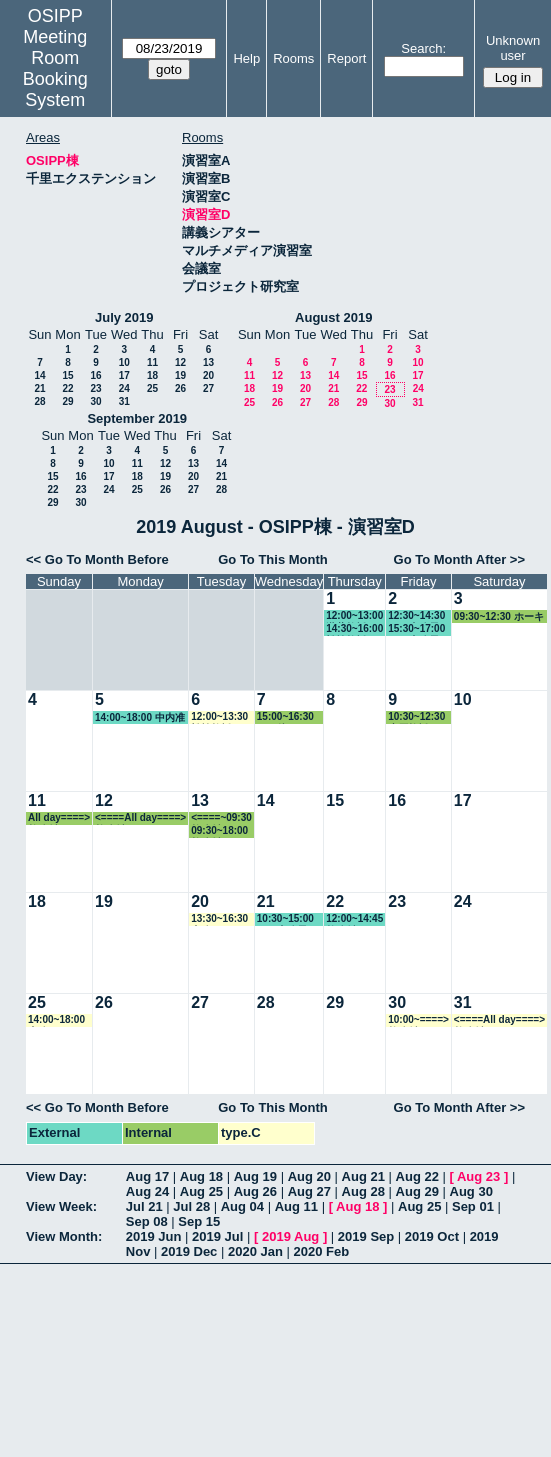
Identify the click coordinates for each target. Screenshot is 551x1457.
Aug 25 (201, 1191)
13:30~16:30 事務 (219, 919)
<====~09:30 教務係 (221, 818)
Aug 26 (255, 1191)
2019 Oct (432, 1236)
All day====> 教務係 (59, 818)
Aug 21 (363, 1176)
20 (208, 375)
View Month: (64, 1236)
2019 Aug (290, 1236)
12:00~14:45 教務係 (354, 919)
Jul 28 (191, 1206)
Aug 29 (417, 1191)
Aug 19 (255, 1176)
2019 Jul (217, 1236)
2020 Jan (255, 1251)
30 (95, 401)
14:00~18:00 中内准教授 (140, 718)
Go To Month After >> (459, 559)
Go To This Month (273, 559)
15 (67, 375)
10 (124, 362)
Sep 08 (147, 1221)
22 (67, 388)
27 (208, 388)
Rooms (293, 58)
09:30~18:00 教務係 (219, 831)
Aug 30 (471, 1191)
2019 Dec (189, 1251)
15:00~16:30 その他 (285, 717)
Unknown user (513, 48)
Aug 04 (242, 1206)
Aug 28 (363, 1191)
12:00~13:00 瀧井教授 (354, 616)
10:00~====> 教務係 (418, 1020)
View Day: (56, 1176)
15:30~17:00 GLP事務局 (416, 629)
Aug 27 (309, 1191)
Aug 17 (147, 1176)
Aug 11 (296, 1206)
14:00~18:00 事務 (56, 1020)
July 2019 (124, 317)
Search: (423, 48)
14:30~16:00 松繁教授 (354, 629)
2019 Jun (154, 1236)
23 (95, 388)
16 (95, 375)
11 (152, 362)
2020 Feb (322, 1251)
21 (39, 388)
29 (67, 401)
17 (124, 375)
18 (152, 375)
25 (152, 388)
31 (124, 401)
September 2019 (137, 418)
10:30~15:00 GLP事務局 (285, 919)
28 (39, 401)
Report (346, 58)
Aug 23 (478, 1176)
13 (208, 362)
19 (180, 375)
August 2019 (333, 317)
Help (246, 58)
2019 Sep (366, 1236)
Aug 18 (201, 1176)
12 (180, 362)
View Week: (61, 1206)
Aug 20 (309, 1176)
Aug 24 (147, 1191)
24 (124, 388)
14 (39, 375)
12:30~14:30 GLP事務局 (416, 616)
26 (180, 388)
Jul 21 (144, 1206)
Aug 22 (417, 1176)
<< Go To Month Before (97, 559)
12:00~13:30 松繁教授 (219, 717)
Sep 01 (473, 1206)
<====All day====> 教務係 (140, 818)
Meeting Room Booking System (55, 68)
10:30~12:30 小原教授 (416, 717)
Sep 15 (199, 1221)
